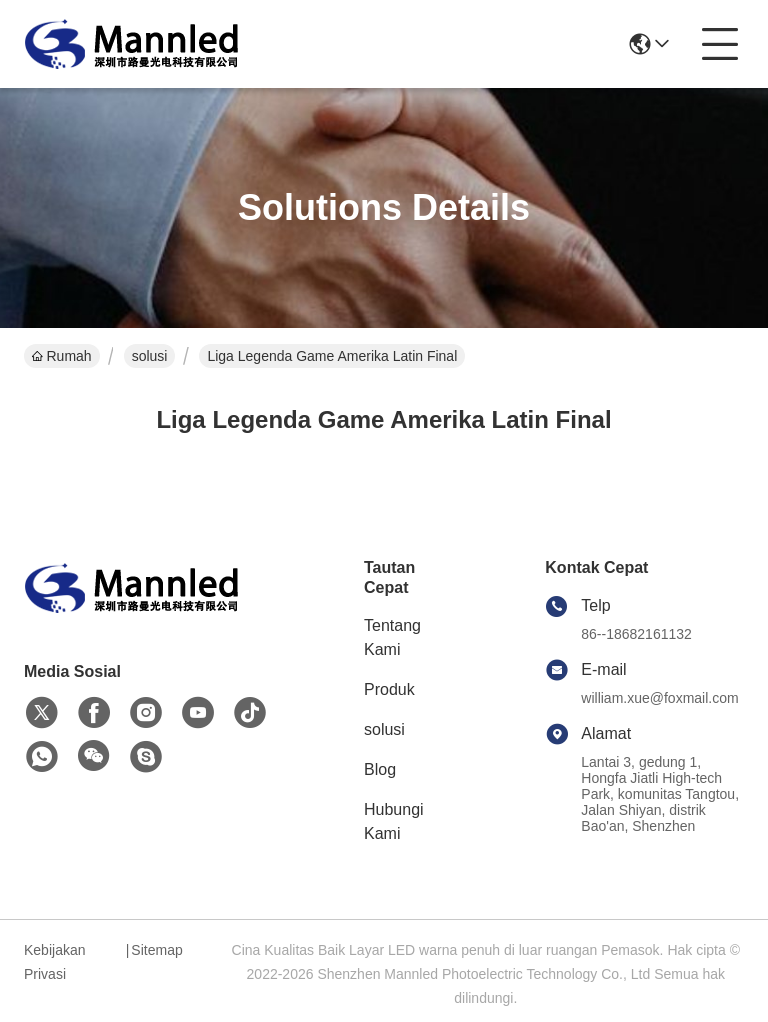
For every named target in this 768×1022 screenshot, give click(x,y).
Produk (389, 689)
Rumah (62, 356)
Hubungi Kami (394, 821)
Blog (380, 769)
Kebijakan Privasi (55, 962)
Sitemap (156, 950)
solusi (150, 356)
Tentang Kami (392, 637)
